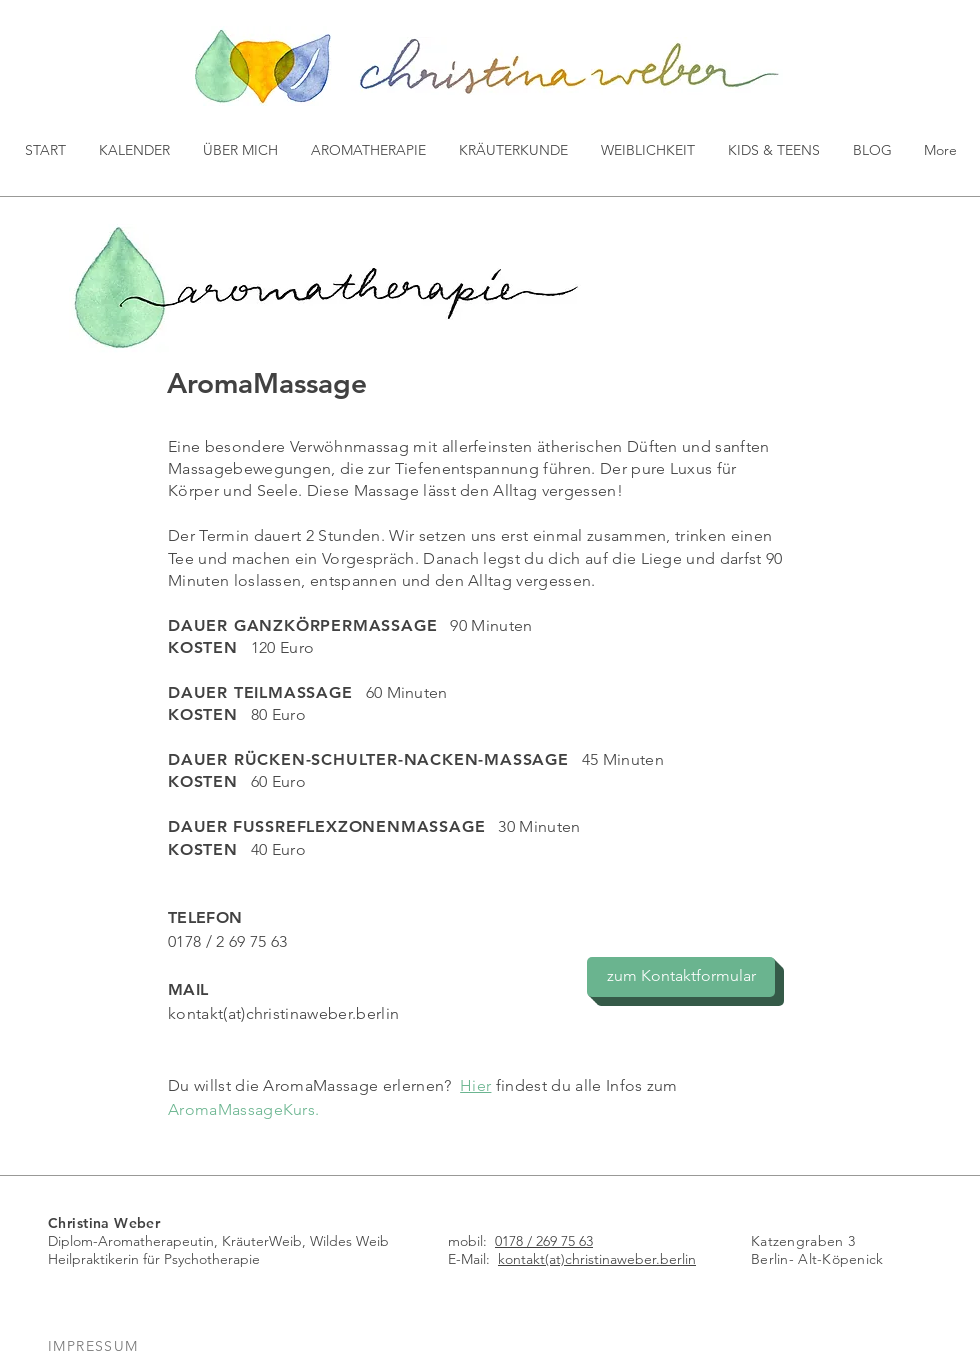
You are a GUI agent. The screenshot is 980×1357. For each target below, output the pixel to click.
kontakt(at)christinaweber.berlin (283, 1013)
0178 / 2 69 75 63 (227, 941)
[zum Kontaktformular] (681, 977)
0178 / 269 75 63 (544, 1241)
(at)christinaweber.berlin (620, 1259)
